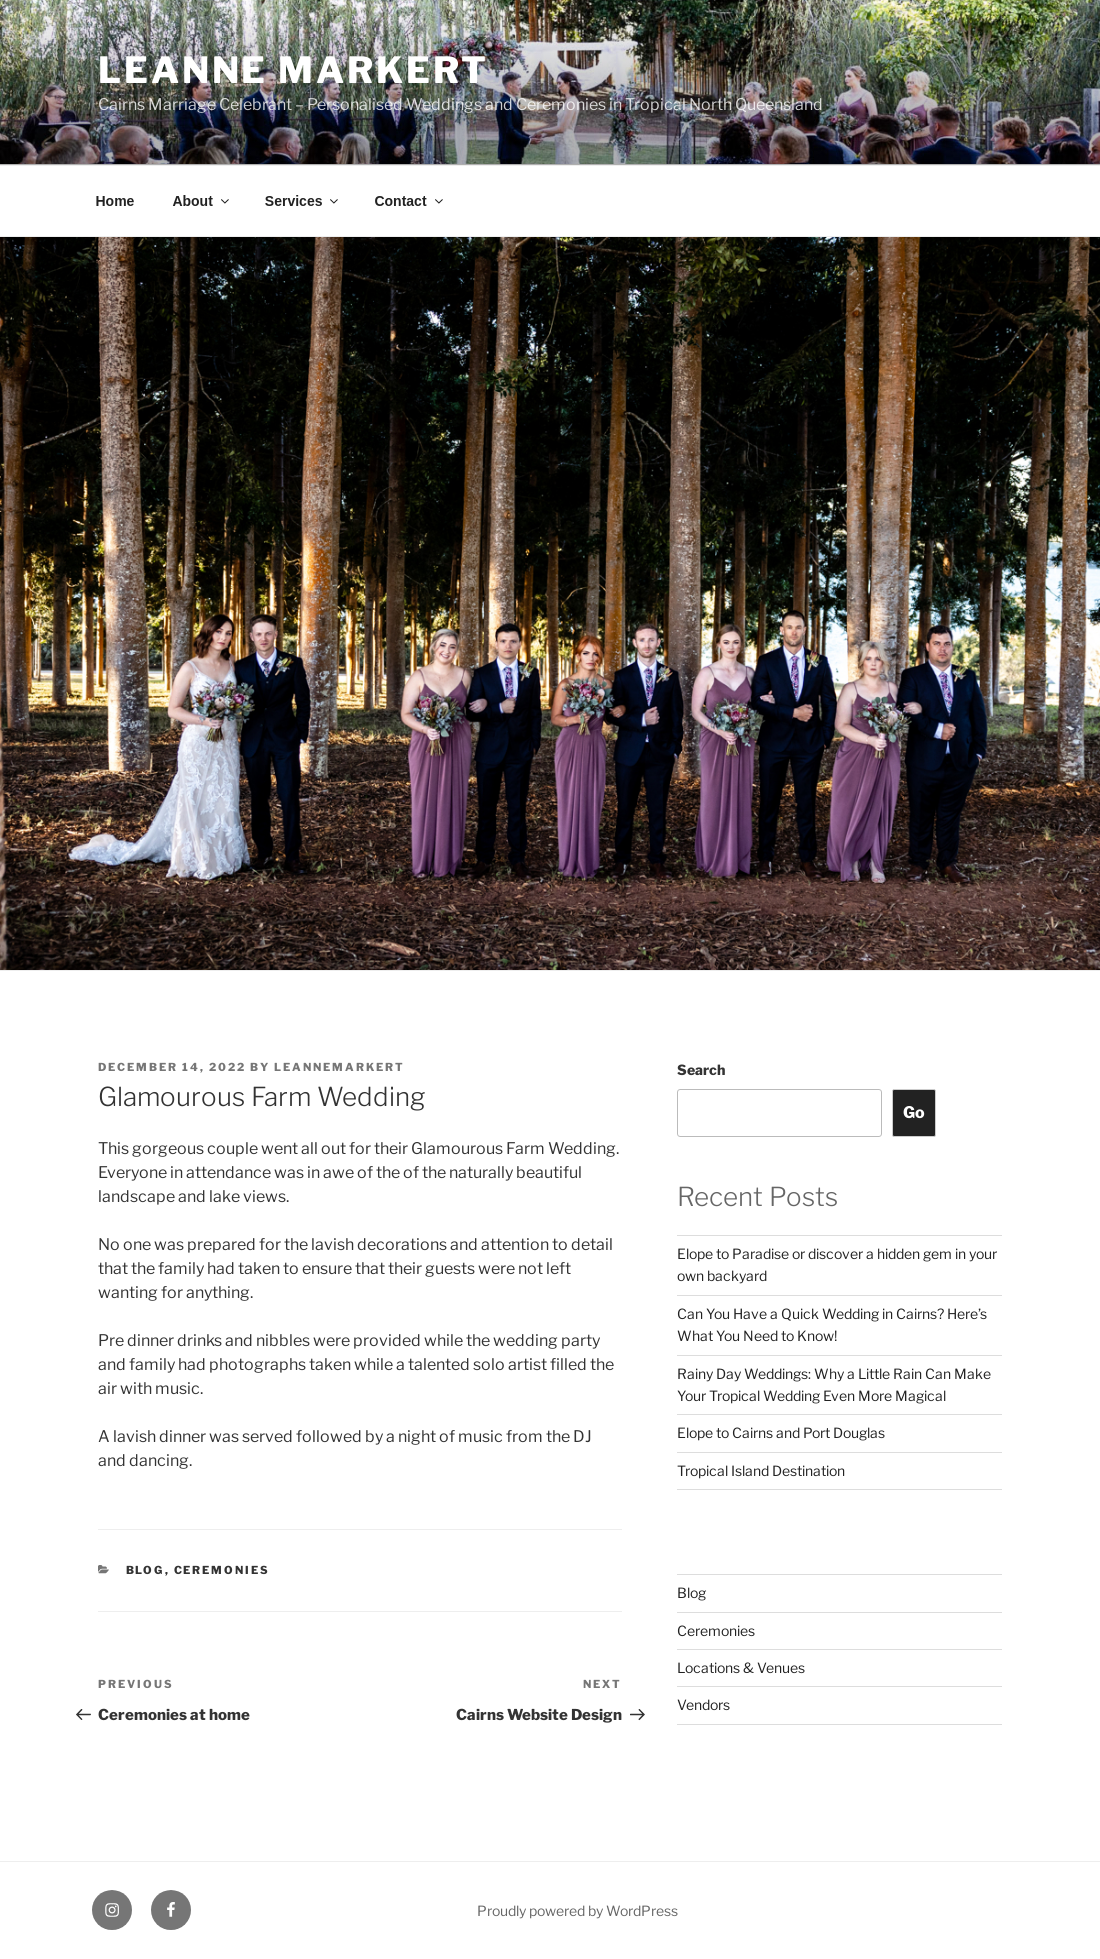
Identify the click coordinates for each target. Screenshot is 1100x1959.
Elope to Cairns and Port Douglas (781, 1432)
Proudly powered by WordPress (577, 1910)
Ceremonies (222, 1570)
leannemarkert (339, 1067)
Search (701, 1069)
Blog (145, 1570)
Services (303, 201)
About (201, 201)
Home (115, 201)
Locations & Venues (741, 1667)
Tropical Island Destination (761, 1470)
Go (914, 1112)
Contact (409, 201)
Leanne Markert (293, 70)
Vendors (703, 1704)
